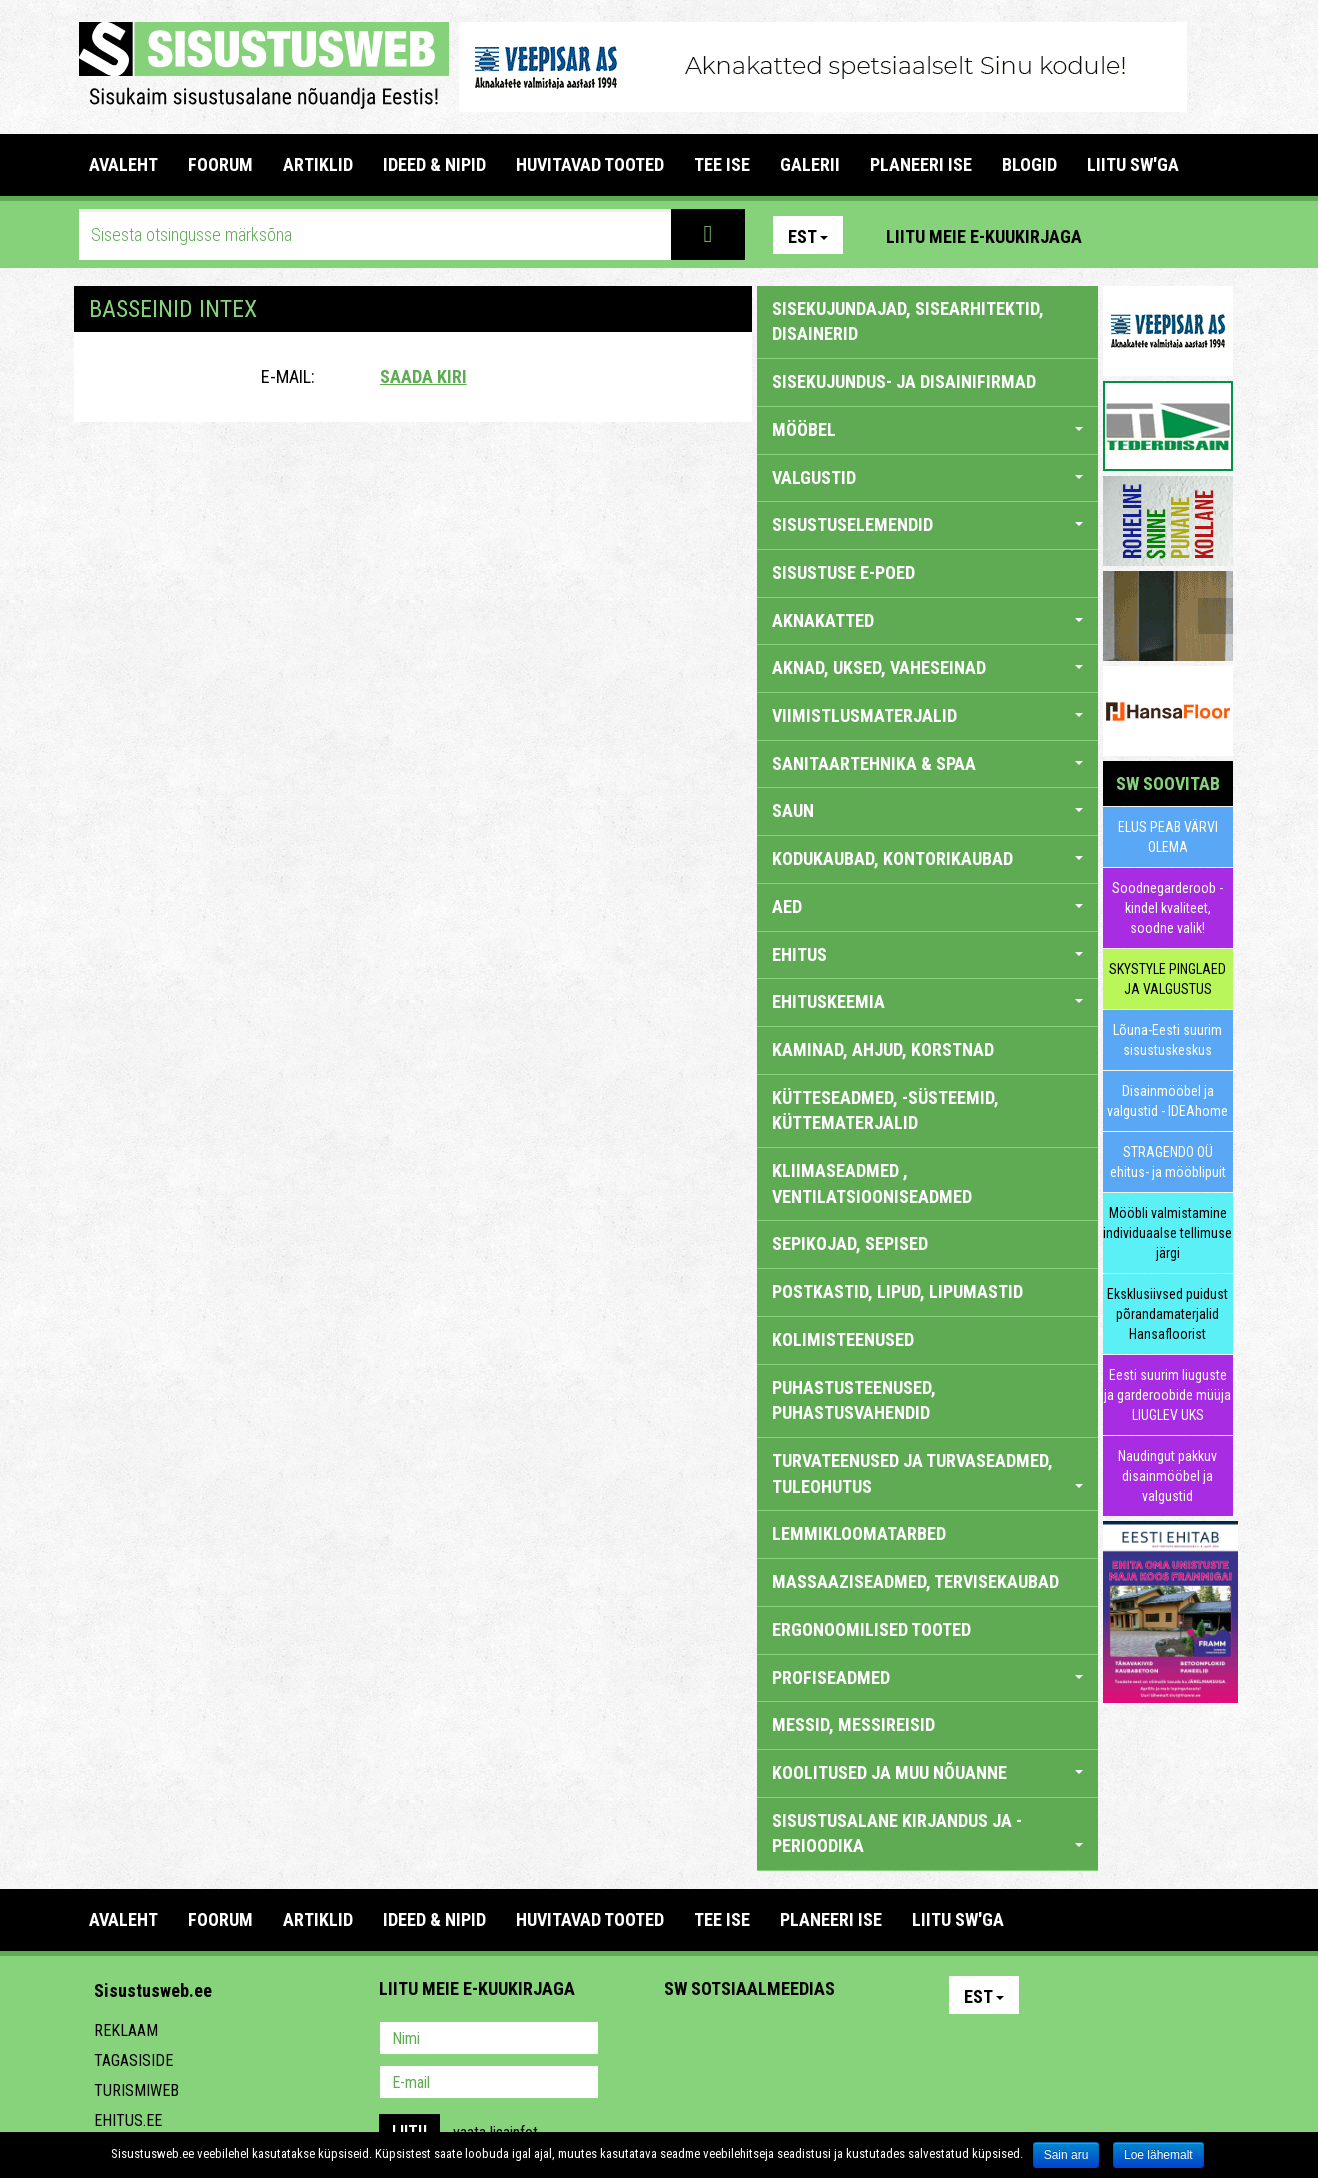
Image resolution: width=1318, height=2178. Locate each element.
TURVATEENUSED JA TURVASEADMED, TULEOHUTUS (927, 1473)
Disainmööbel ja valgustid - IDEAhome (1167, 1101)
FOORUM (220, 164)
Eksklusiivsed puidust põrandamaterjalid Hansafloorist (1167, 1314)
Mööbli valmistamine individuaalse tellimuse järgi (1167, 1233)
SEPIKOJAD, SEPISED (850, 1243)
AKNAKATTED (927, 620)
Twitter (812, 2040)
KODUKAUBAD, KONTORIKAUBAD (927, 858)
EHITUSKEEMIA (927, 1001)
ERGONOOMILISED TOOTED (871, 1629)
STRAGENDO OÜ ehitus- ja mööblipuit (1168, 1162)
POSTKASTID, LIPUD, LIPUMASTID (897, 1291)
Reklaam (126, 2030)
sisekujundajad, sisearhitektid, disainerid (908, 321)
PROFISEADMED (927, 1677)
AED (927, 906)
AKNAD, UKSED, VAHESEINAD (927, 667)
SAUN (927, 810)
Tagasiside (133, 2060)
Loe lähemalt (1158, 2155)
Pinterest (1127, 235)
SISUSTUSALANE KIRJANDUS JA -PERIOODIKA (927, 1833)
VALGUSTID (927, 477)
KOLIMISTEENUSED (843, 1339)
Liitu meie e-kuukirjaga (984, 236)
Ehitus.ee (128, 2120)
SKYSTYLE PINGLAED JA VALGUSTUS (1167, 979)
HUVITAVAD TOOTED (590, 164)
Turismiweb (136, 2090)
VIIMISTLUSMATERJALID (927, 715)
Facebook (1170, 235)
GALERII (810, 164)
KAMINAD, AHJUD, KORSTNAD (883, 1049)
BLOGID (1029, 164)
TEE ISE (722, 164)
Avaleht (123, 164)
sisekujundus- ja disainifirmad (904, 381)
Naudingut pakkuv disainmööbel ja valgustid (1167, 1476)
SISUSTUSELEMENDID (927, 524)
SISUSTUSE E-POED (843, 572)
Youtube (1213, 235)
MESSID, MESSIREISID (853, 1724)
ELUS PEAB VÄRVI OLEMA (1168, 837)
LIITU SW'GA (1133, 164)
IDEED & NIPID (434, 164)
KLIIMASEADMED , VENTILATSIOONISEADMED (872, 1183)
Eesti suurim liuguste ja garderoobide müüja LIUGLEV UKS (1167, 1395)
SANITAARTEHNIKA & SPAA (927, 763)
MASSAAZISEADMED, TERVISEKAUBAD (915, 1581)
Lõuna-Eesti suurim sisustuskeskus (1167, 1040)
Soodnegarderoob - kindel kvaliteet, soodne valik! (1167, 908)
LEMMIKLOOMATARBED (859, 1533)
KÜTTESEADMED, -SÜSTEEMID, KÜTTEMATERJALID (885, 1110)
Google (855, 2040)
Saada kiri (423, 376)
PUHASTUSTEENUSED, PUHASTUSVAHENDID (854, 1400)
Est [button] (808, 236)
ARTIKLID (318, 164)
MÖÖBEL (927, 429)
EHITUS (927, 954)
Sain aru (1066, 2155)
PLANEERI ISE (921, 164)
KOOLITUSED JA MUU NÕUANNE (927, 1772)
